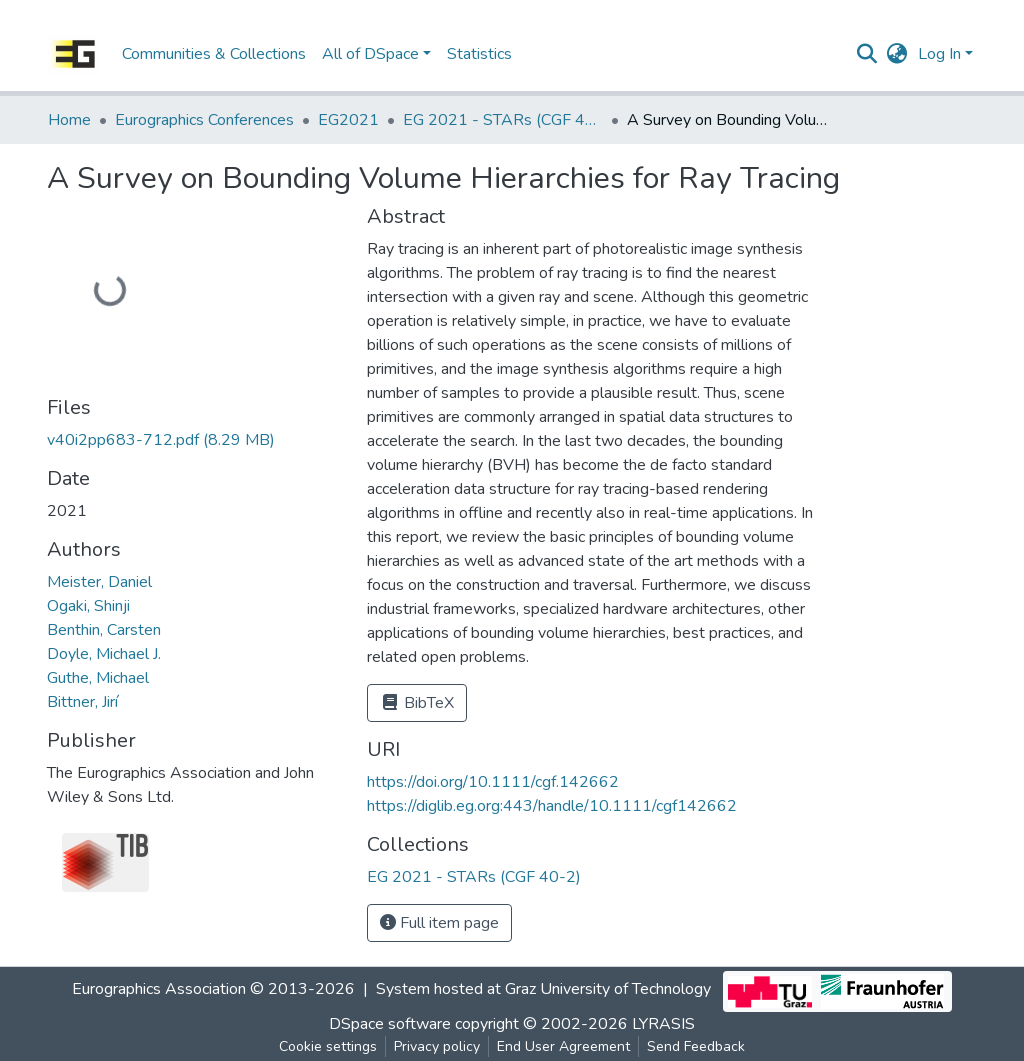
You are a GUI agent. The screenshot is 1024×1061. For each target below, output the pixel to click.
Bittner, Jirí (82, 702)
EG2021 (348, 120)
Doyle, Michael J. (104, 654)
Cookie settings (328, 1046)
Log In (939, 54)
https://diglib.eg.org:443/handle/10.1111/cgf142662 (552, 806)
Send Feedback (696, 1046)
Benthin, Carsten (104, 630)
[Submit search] (867, 54)
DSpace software (390, 1024)
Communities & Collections (214, 54)
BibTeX (417, 703)
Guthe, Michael (98, 678)
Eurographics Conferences (204, 120)
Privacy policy (437, 1046)
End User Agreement (563, 1046)
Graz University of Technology (608, 989)
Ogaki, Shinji (88, 606)
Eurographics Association (159, 989)
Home (69, 120)
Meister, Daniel (99, 582)
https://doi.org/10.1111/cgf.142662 (493, 782)
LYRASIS (663, 1024)
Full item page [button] (439, 923)
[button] (897, 54)
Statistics (479, 54)
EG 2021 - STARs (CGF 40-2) (503, 120)
